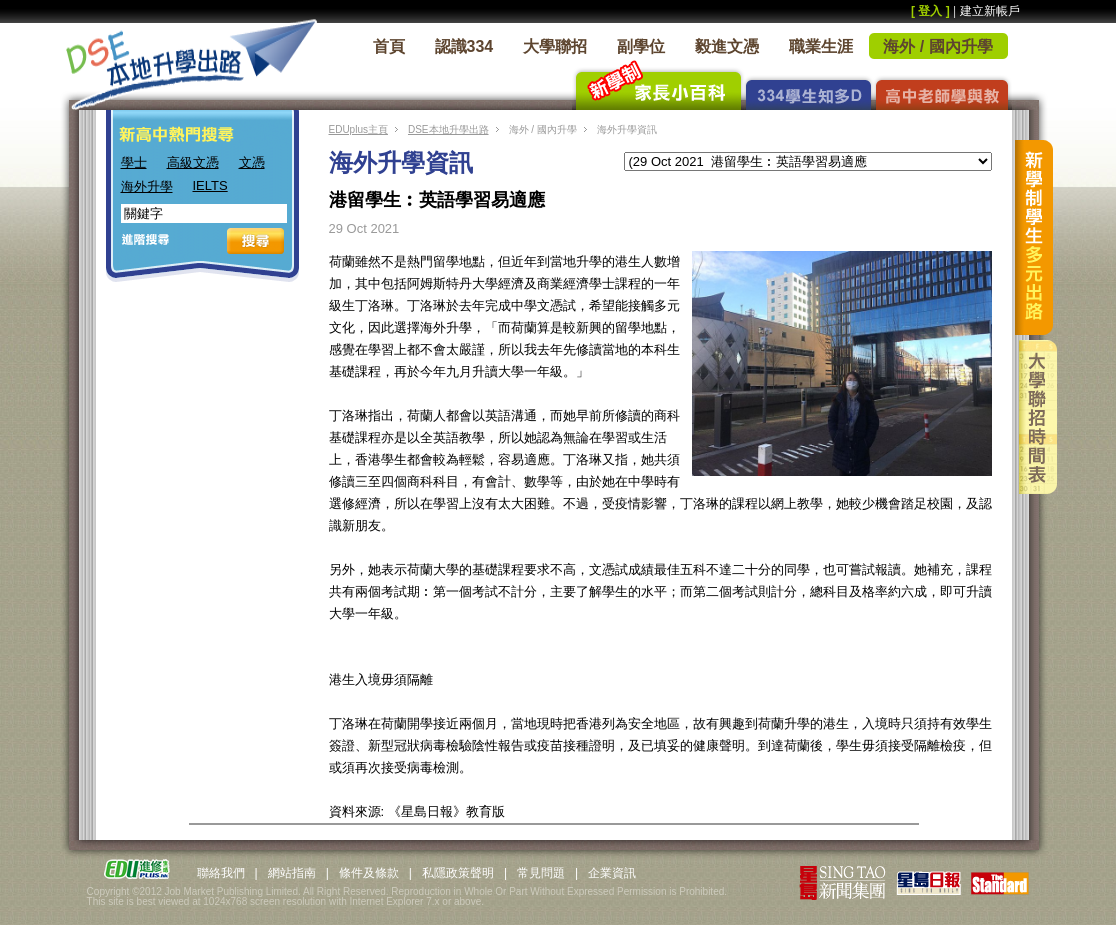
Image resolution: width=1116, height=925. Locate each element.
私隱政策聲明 (458, 873)
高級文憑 (193, 162)
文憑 (252, 162)
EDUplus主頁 (358, 129)
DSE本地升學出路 (448, 129)
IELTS (210, 185)
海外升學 (147, 186)
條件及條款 (369, 873)
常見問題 (541, 873)
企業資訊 (612, 873)
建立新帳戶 (990, 11)
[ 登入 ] (930, 11)
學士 (134, 162)
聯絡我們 (221, 873)
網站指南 (292, 873)
